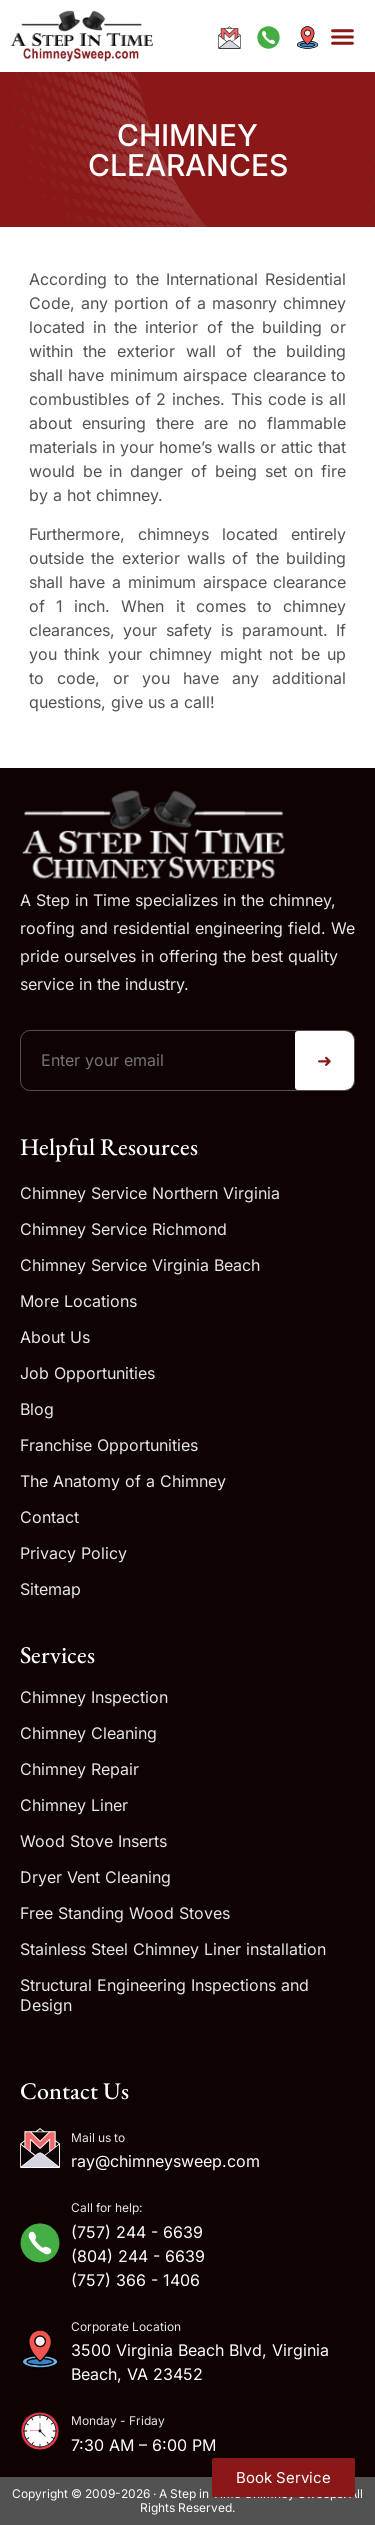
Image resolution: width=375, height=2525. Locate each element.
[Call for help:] (40, 2243)
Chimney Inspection (94, 1697)
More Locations (78, 1301)
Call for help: (106, 2207)
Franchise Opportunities (109, 1445)
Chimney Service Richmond (123, 1229)
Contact (49, 1517)
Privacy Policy (73, 1553)
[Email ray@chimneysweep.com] (230, 37)
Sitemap (50, 1589)
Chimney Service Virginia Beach (140, 1265)
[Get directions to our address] (307, 37)
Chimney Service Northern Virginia (150, 1193)
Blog (37, 1409)
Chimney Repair (79, 1769)
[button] (343, 36)
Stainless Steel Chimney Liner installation (173, 1949)
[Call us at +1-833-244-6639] (268, 37)
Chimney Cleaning (88, 1733)
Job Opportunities (87, 1373)
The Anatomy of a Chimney (123, 1481)
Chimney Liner (74, 1805)
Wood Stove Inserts (93, 1841)
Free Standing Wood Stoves (125, 1913)
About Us (55, 1337)
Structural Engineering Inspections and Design (164, 1995)
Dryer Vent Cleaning (95, 1877)
